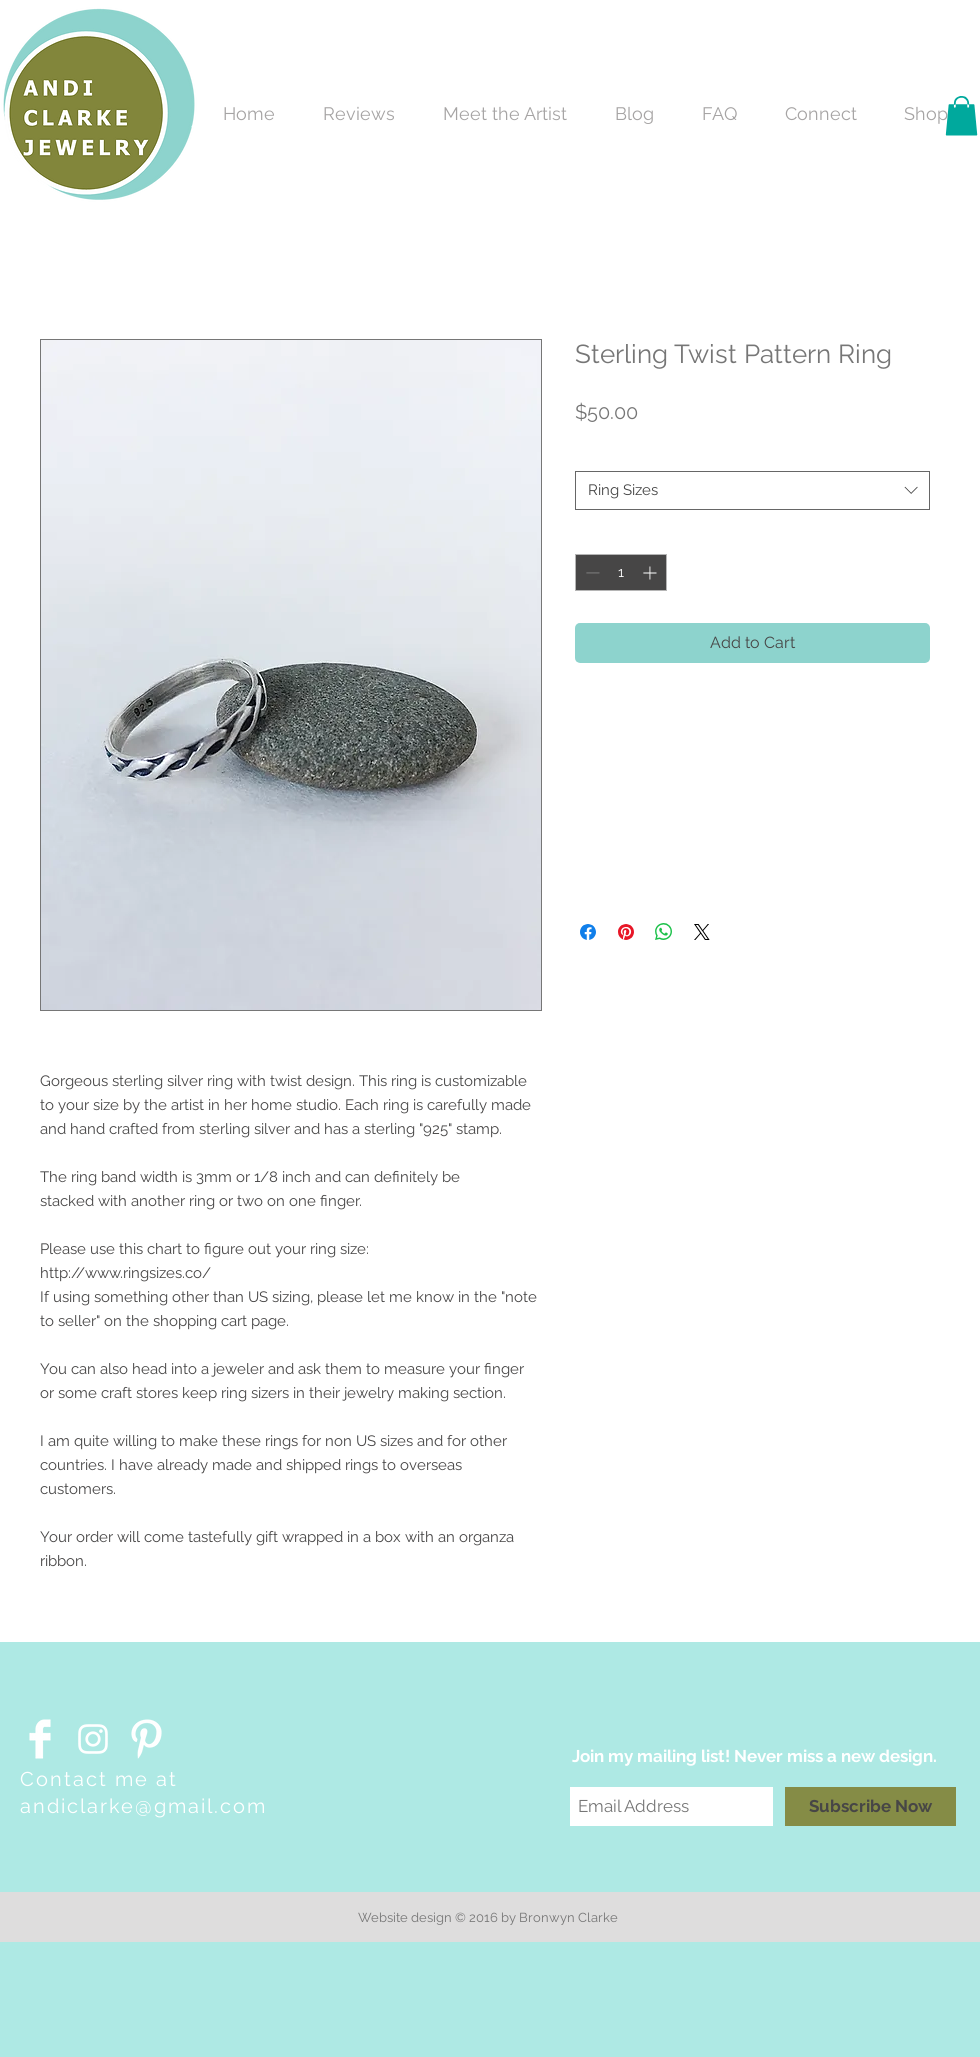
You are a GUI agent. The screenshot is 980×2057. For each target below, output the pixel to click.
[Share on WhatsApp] (664, 932)
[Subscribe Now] (870, 1806)
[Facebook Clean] (40, 1739)
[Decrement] (590, 572)
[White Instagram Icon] (93, 1739)
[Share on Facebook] (588, 932)
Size (593, 453)
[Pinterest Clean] (146, 1739)
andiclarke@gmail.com (143, 1806)
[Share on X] (702, 932)
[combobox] (752, 490)
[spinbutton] (621, 572)
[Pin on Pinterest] (626, 932)
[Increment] (651, 572)
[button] (961, 115)
